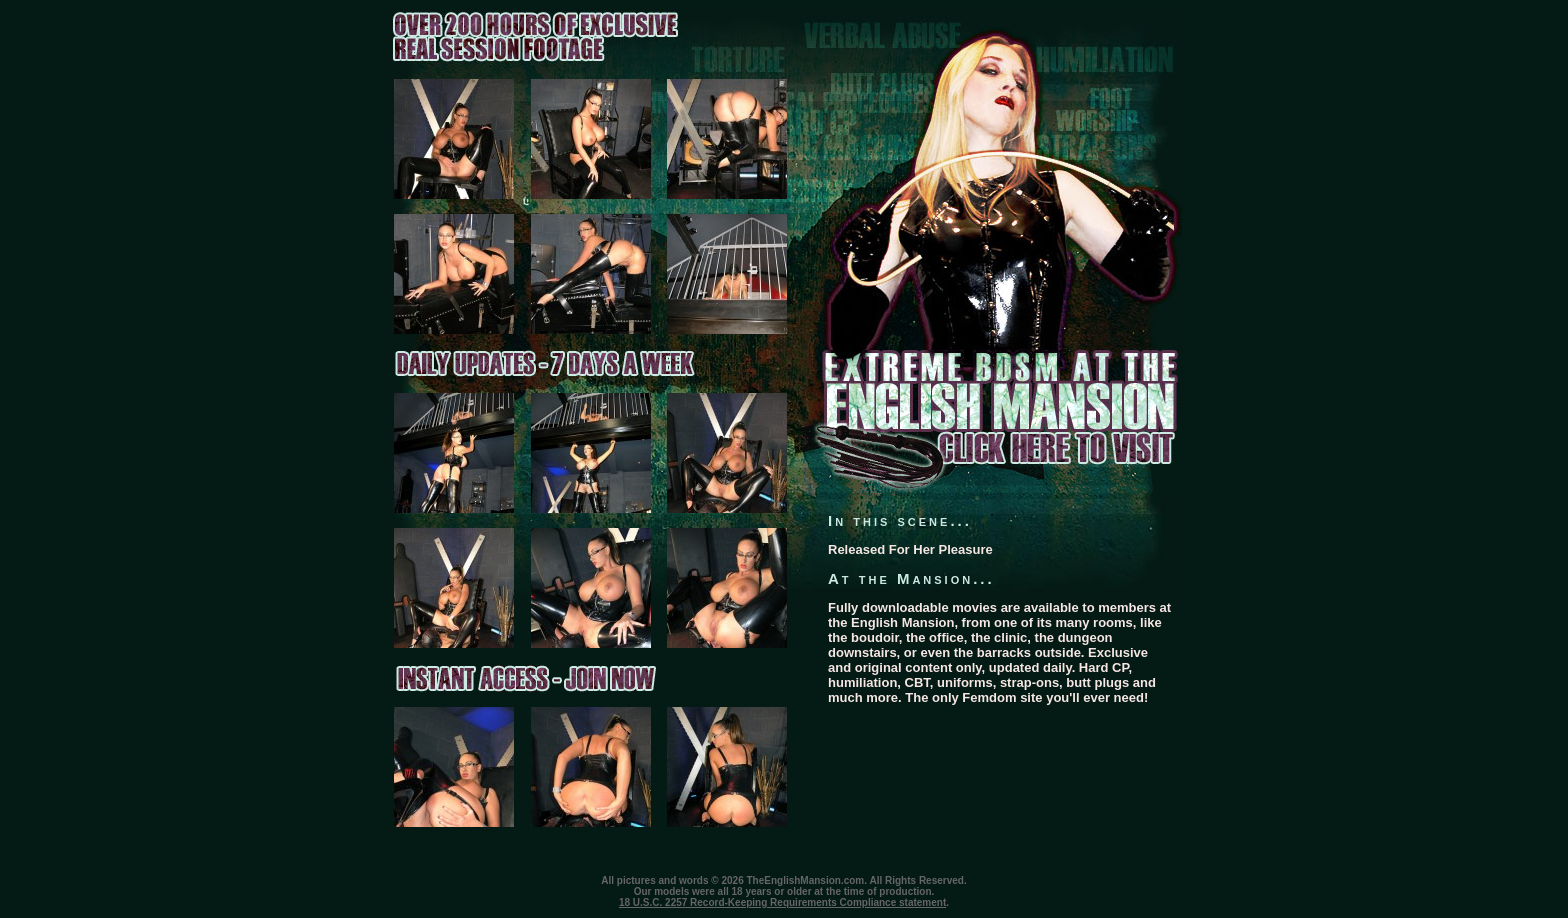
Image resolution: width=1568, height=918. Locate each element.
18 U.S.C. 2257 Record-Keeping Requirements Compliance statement (782, 902)
